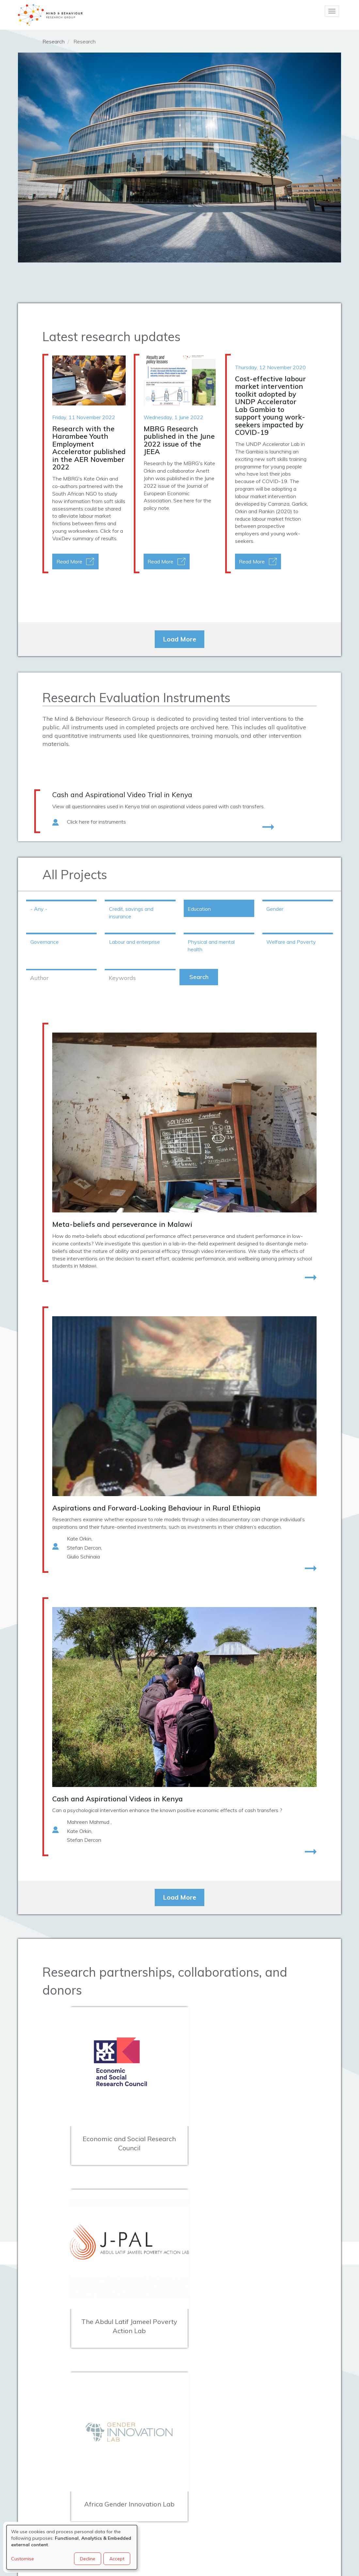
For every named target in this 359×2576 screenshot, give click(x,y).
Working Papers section (51, 208)
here (189, 500)
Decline (87, 2559)
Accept (116, 2559)
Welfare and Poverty (291, 942)
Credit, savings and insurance (131, 913)
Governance (44, 942)
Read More (69, 561)
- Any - (38, 909)
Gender (274, 909)
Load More (179, 639)
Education (199, 909)
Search (199, 977)
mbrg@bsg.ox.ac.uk (173, 2450)
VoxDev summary (73, 538)
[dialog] (72, 2547)
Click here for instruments (96, 821)
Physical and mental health (211, 946)
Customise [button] (22, 2559)
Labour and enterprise (134, 942)
